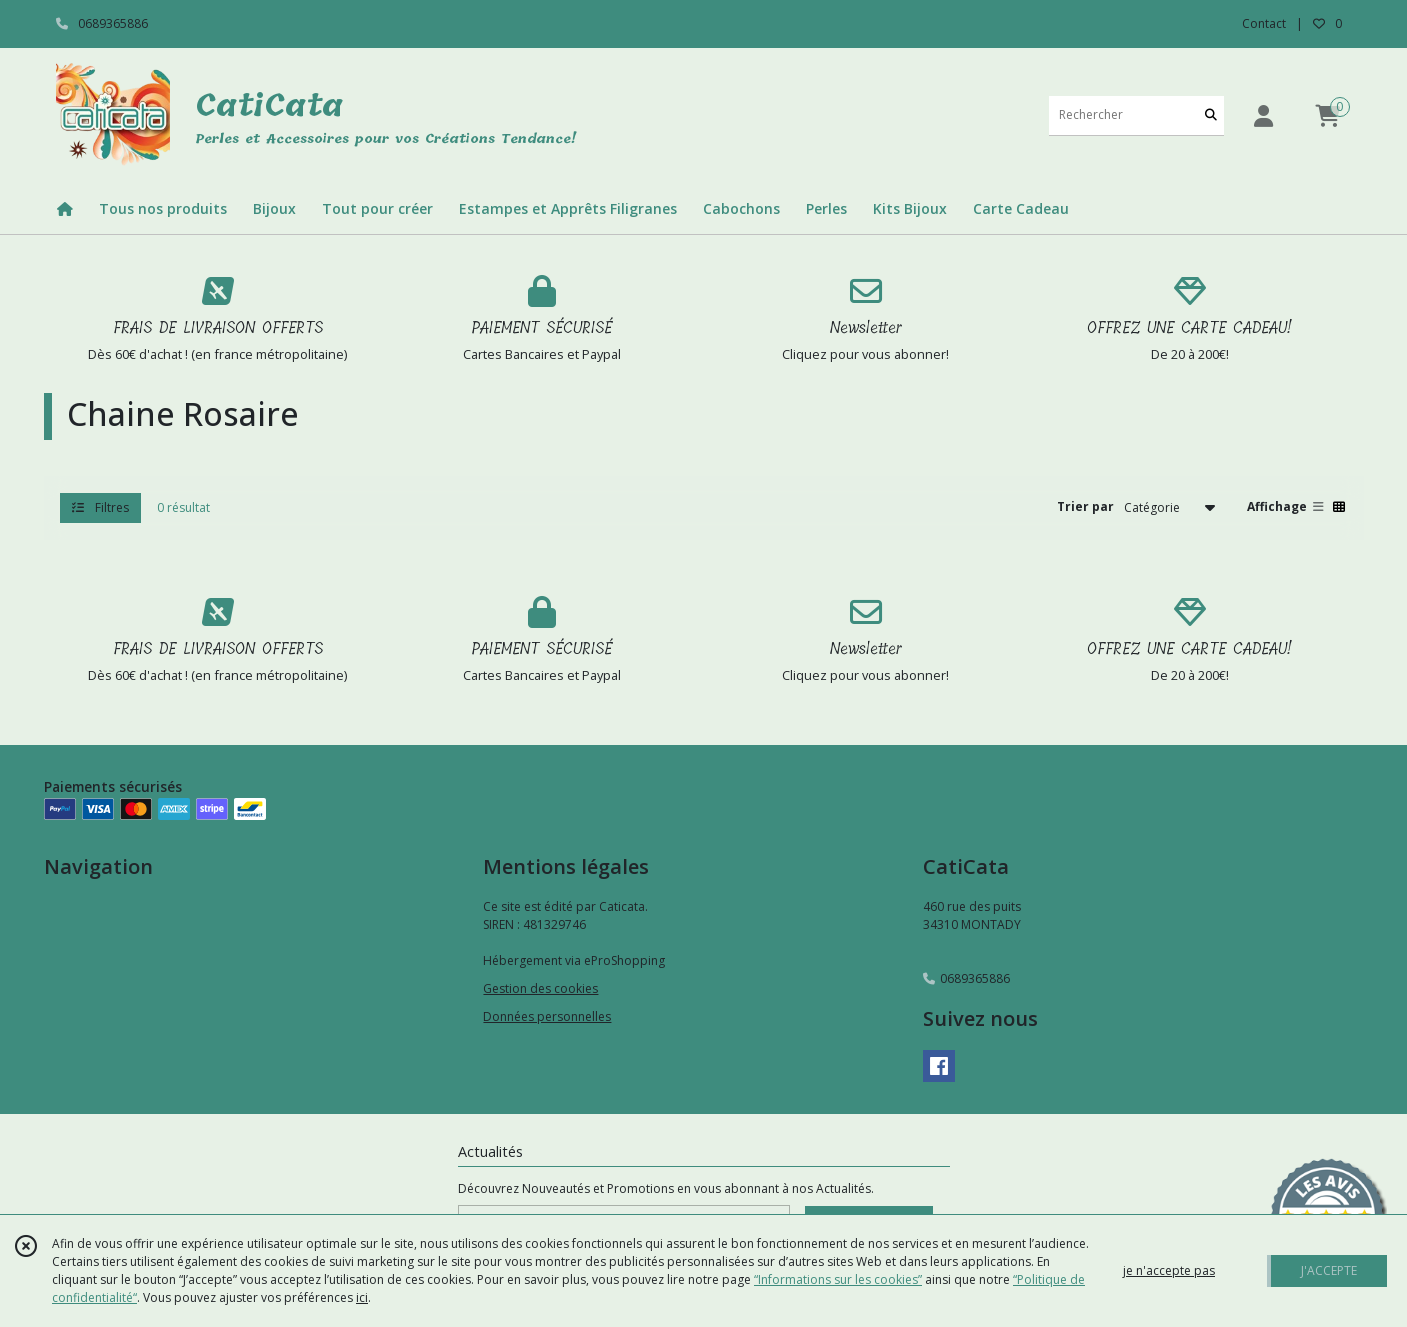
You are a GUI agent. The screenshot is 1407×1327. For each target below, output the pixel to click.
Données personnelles (547, 1016)
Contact (1264, 23)
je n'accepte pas (1169, 1270)
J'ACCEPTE (1329, 1270)
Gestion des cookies (540, 988)
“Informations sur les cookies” (838, 1279)
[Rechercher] (1211, 115)
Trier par (1085, 506)
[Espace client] (1264, 115)
